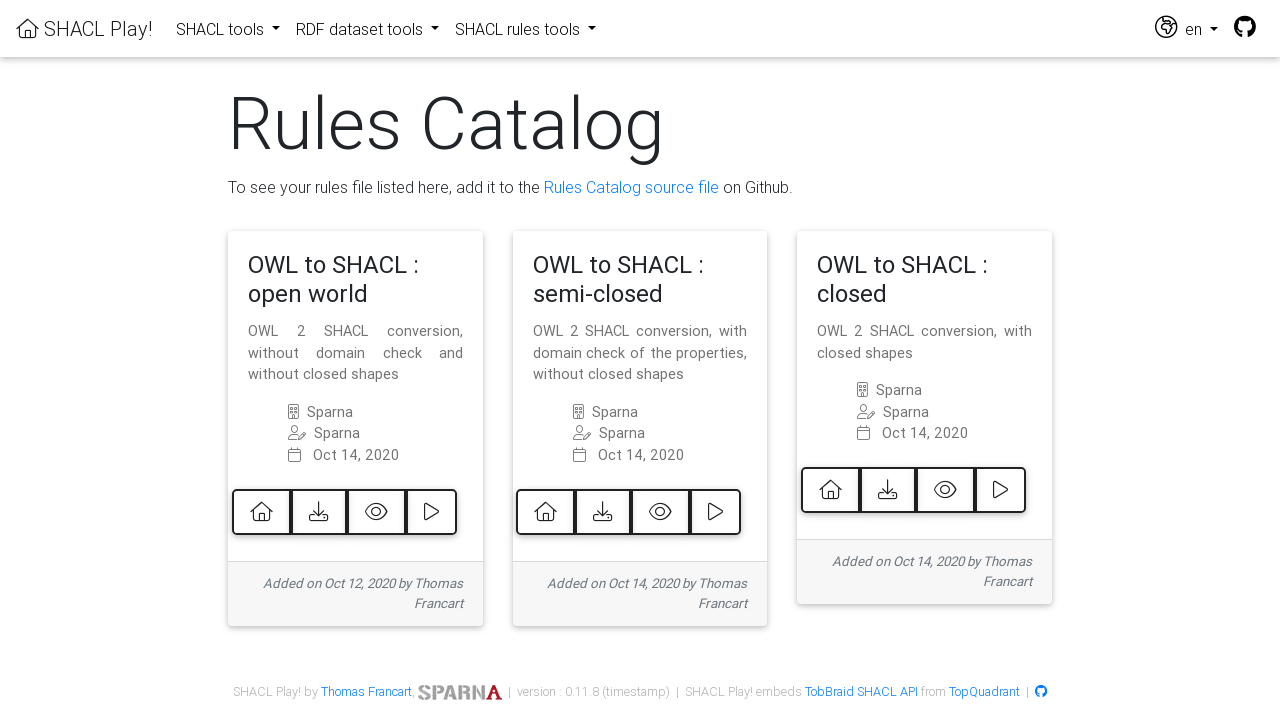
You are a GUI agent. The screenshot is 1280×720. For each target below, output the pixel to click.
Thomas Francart (366, 691)
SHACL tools (222, 29)
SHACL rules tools (519, 29)
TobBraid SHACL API (861, 691)
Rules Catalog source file (631, 187)
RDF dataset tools (361, 29)
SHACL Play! (84, 28)
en (1180, 27)
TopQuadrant (984, 691)
